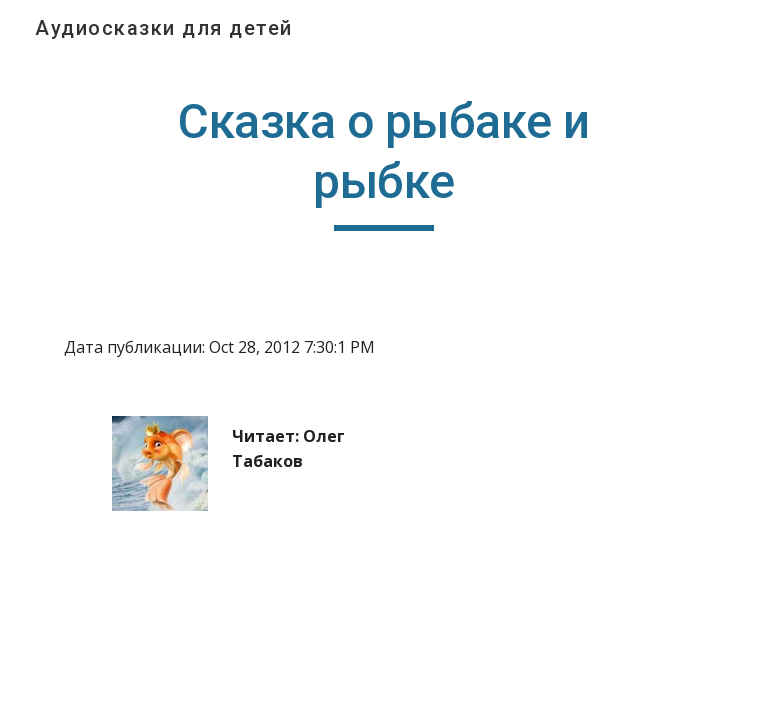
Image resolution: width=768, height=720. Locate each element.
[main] (383, 161)
